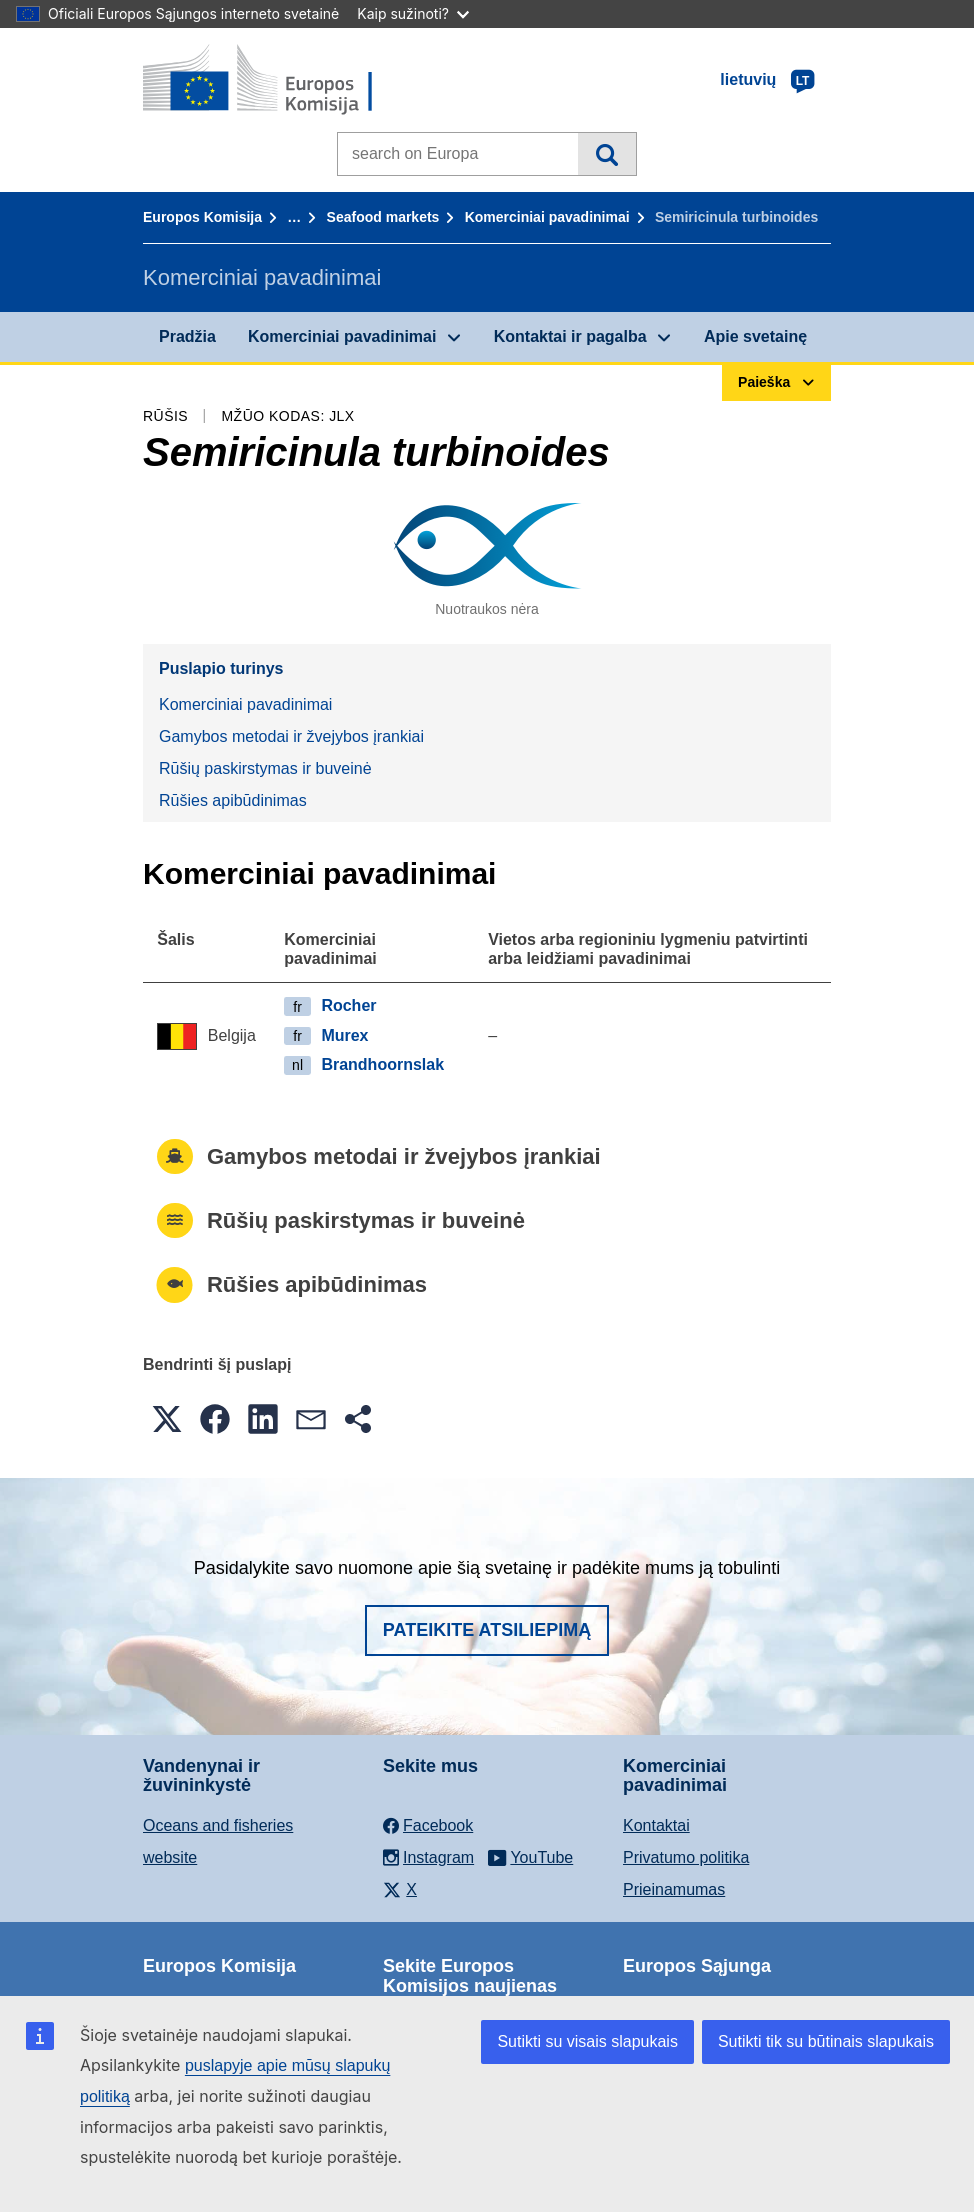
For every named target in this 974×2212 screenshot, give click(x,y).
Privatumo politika (686, 1857)
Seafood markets (383, 217)
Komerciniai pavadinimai (547, 217)
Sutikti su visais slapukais (587, 2041)
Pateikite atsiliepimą (487, 1630)
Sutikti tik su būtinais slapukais (826, 2041)
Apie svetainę (755, 336)
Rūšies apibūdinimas (233, 800)
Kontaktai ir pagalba (570, 336)
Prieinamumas (674, 1889)
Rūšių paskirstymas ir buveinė (265, 768)
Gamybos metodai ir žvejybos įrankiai (291, 736)
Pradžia (187, 336)
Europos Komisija (202, 217)
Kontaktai (656, 1825)
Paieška (606, 154)
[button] (167, 1419)
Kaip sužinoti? (413, 13)
